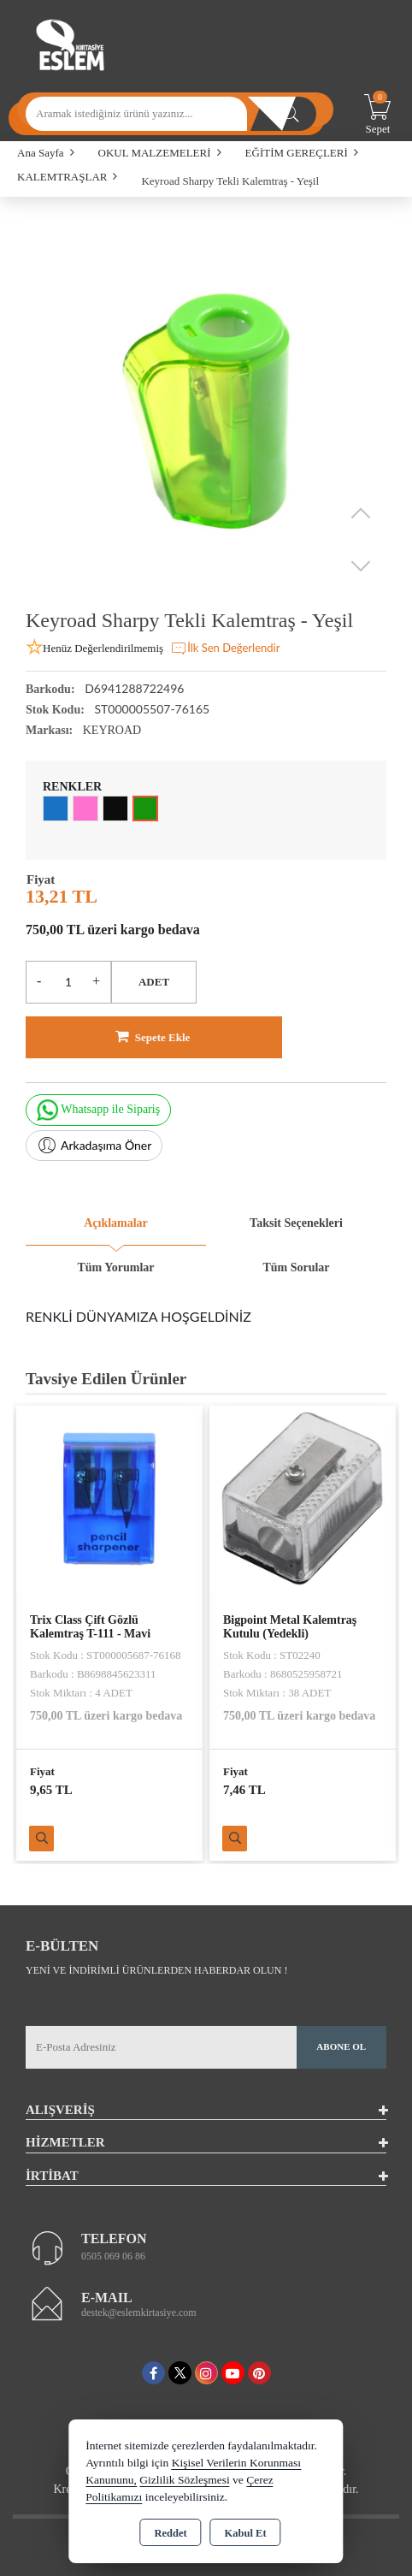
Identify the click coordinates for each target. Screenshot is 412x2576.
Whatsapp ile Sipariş (98, 1110)
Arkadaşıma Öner (94, 1145)
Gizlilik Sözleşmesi (184, 2479)
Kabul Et (246, 2533)
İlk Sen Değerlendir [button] (225, 648)
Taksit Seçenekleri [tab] (296, 1223)
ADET (153, 981)
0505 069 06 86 (113, 2256)
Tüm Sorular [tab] (295, 1267)
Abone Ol (341, 2046)
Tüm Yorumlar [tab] (115, 1267)
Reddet (170, 2533)
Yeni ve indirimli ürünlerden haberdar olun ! (156, 1970)
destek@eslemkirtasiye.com (139, 2312)
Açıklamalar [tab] (116, 1223)
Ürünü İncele (41, 1838)
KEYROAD (112, 730)
